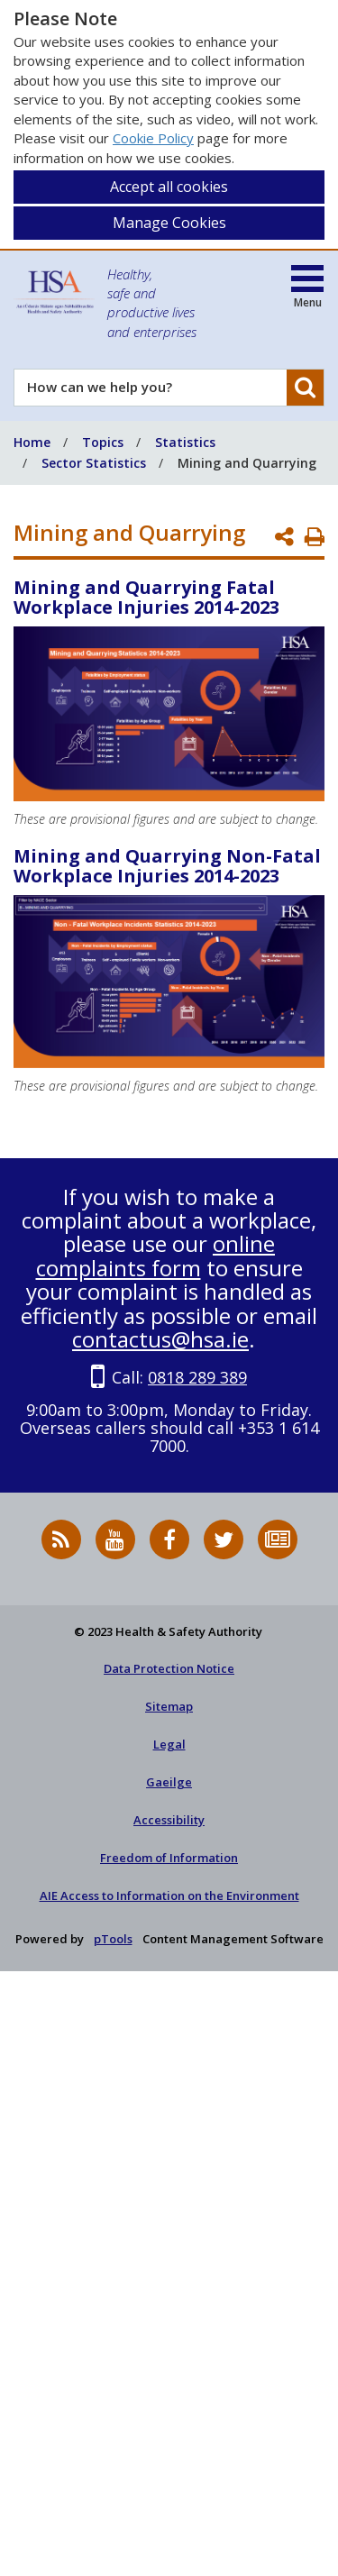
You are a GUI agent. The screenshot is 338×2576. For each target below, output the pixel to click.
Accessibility (169, 1820)
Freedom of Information (169, 1858)
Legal (169, 1744)
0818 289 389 (197, 1377)
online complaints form (156, 1255)
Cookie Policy (153, 138)
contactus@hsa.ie (160, 1339)
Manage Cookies (169, 223)
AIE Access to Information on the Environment (169, 1895)
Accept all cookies (169, 186)
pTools (113, 1939)
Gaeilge (169, 1782)
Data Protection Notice (169, 1668)
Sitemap (169, 1706)
